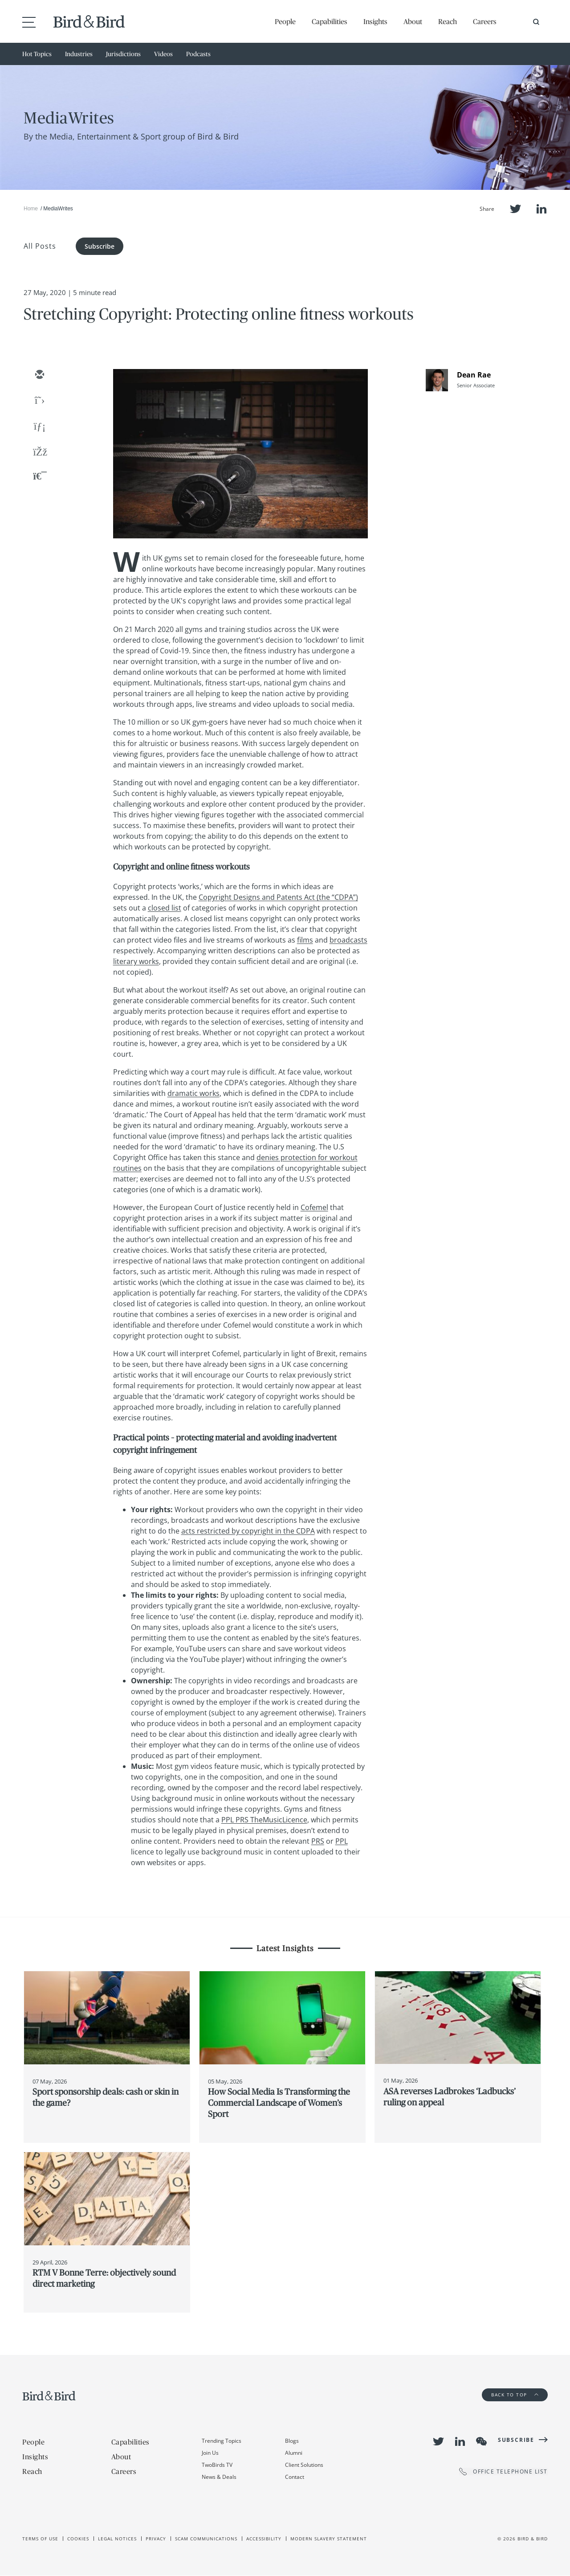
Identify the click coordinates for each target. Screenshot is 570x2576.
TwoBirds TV (217, 2465)
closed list (164, 908)
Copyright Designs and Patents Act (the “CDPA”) (278, 897)
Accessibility (263, 2538)
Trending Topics (221, 2441)
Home (31, 208)
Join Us (210, 2453)
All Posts (40, 246)
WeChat (481, 2441)
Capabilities (329, 21)
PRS (317, 1841)
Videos (163, 53)
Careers (485, 21)
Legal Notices (117, 2538)
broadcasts (348, 940)
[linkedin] (39, 427)
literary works (136, 961)
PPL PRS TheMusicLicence (264, 1820)
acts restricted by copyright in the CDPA (248, 1531)
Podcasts (198, 53)
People (285, 21)
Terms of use (40, 2538)
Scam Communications (206, 2538)
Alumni (293, 2453)
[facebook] (39, 453)
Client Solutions (304, 2465)
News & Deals (219, 2477)
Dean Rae (474, 375)
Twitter (515, 209)
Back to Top (514, 2394)
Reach (447, 21)
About (412, 21)
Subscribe (99, 246)
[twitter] (39, 401)
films (305, 940)
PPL (341, 1841)
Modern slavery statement (328, 2538)
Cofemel (314, 1207)
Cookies (78, 2538)
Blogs (292, 2441)
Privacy (156, 2538)
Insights (375, 21)
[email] (39, 375)
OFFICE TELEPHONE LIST (503, 2471)
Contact (294, 2477)
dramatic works (193, 1093)
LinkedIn (541, 208)
